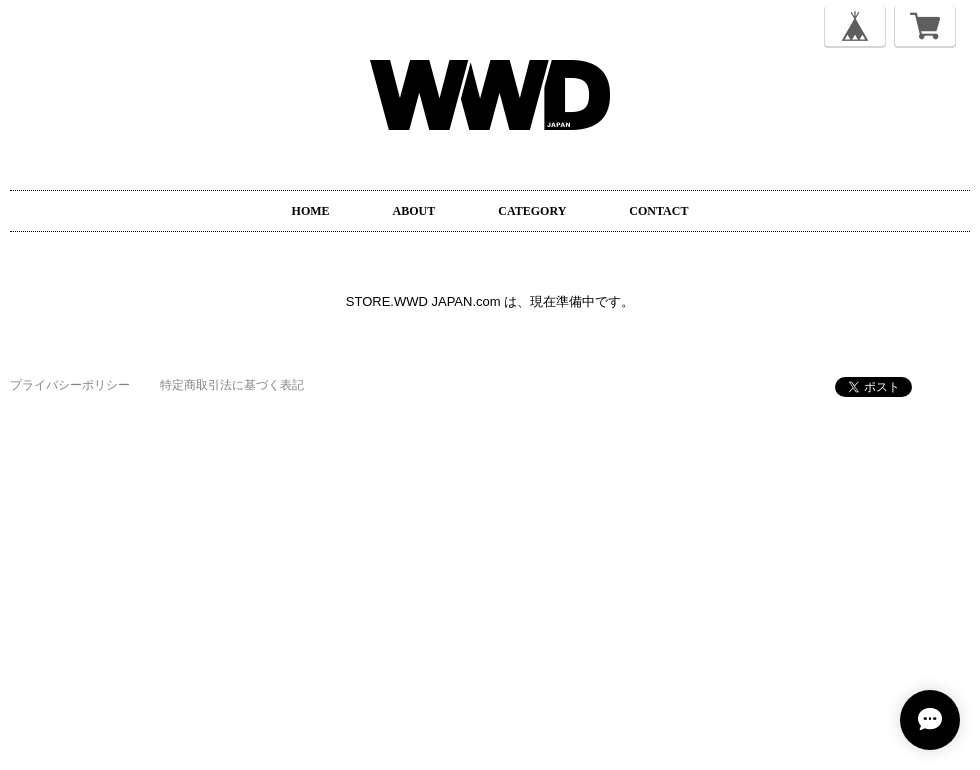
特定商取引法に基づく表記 (232, 385)
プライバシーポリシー (70, 385)
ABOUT (414, 211)
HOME (311, 211)
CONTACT (658, 211)
